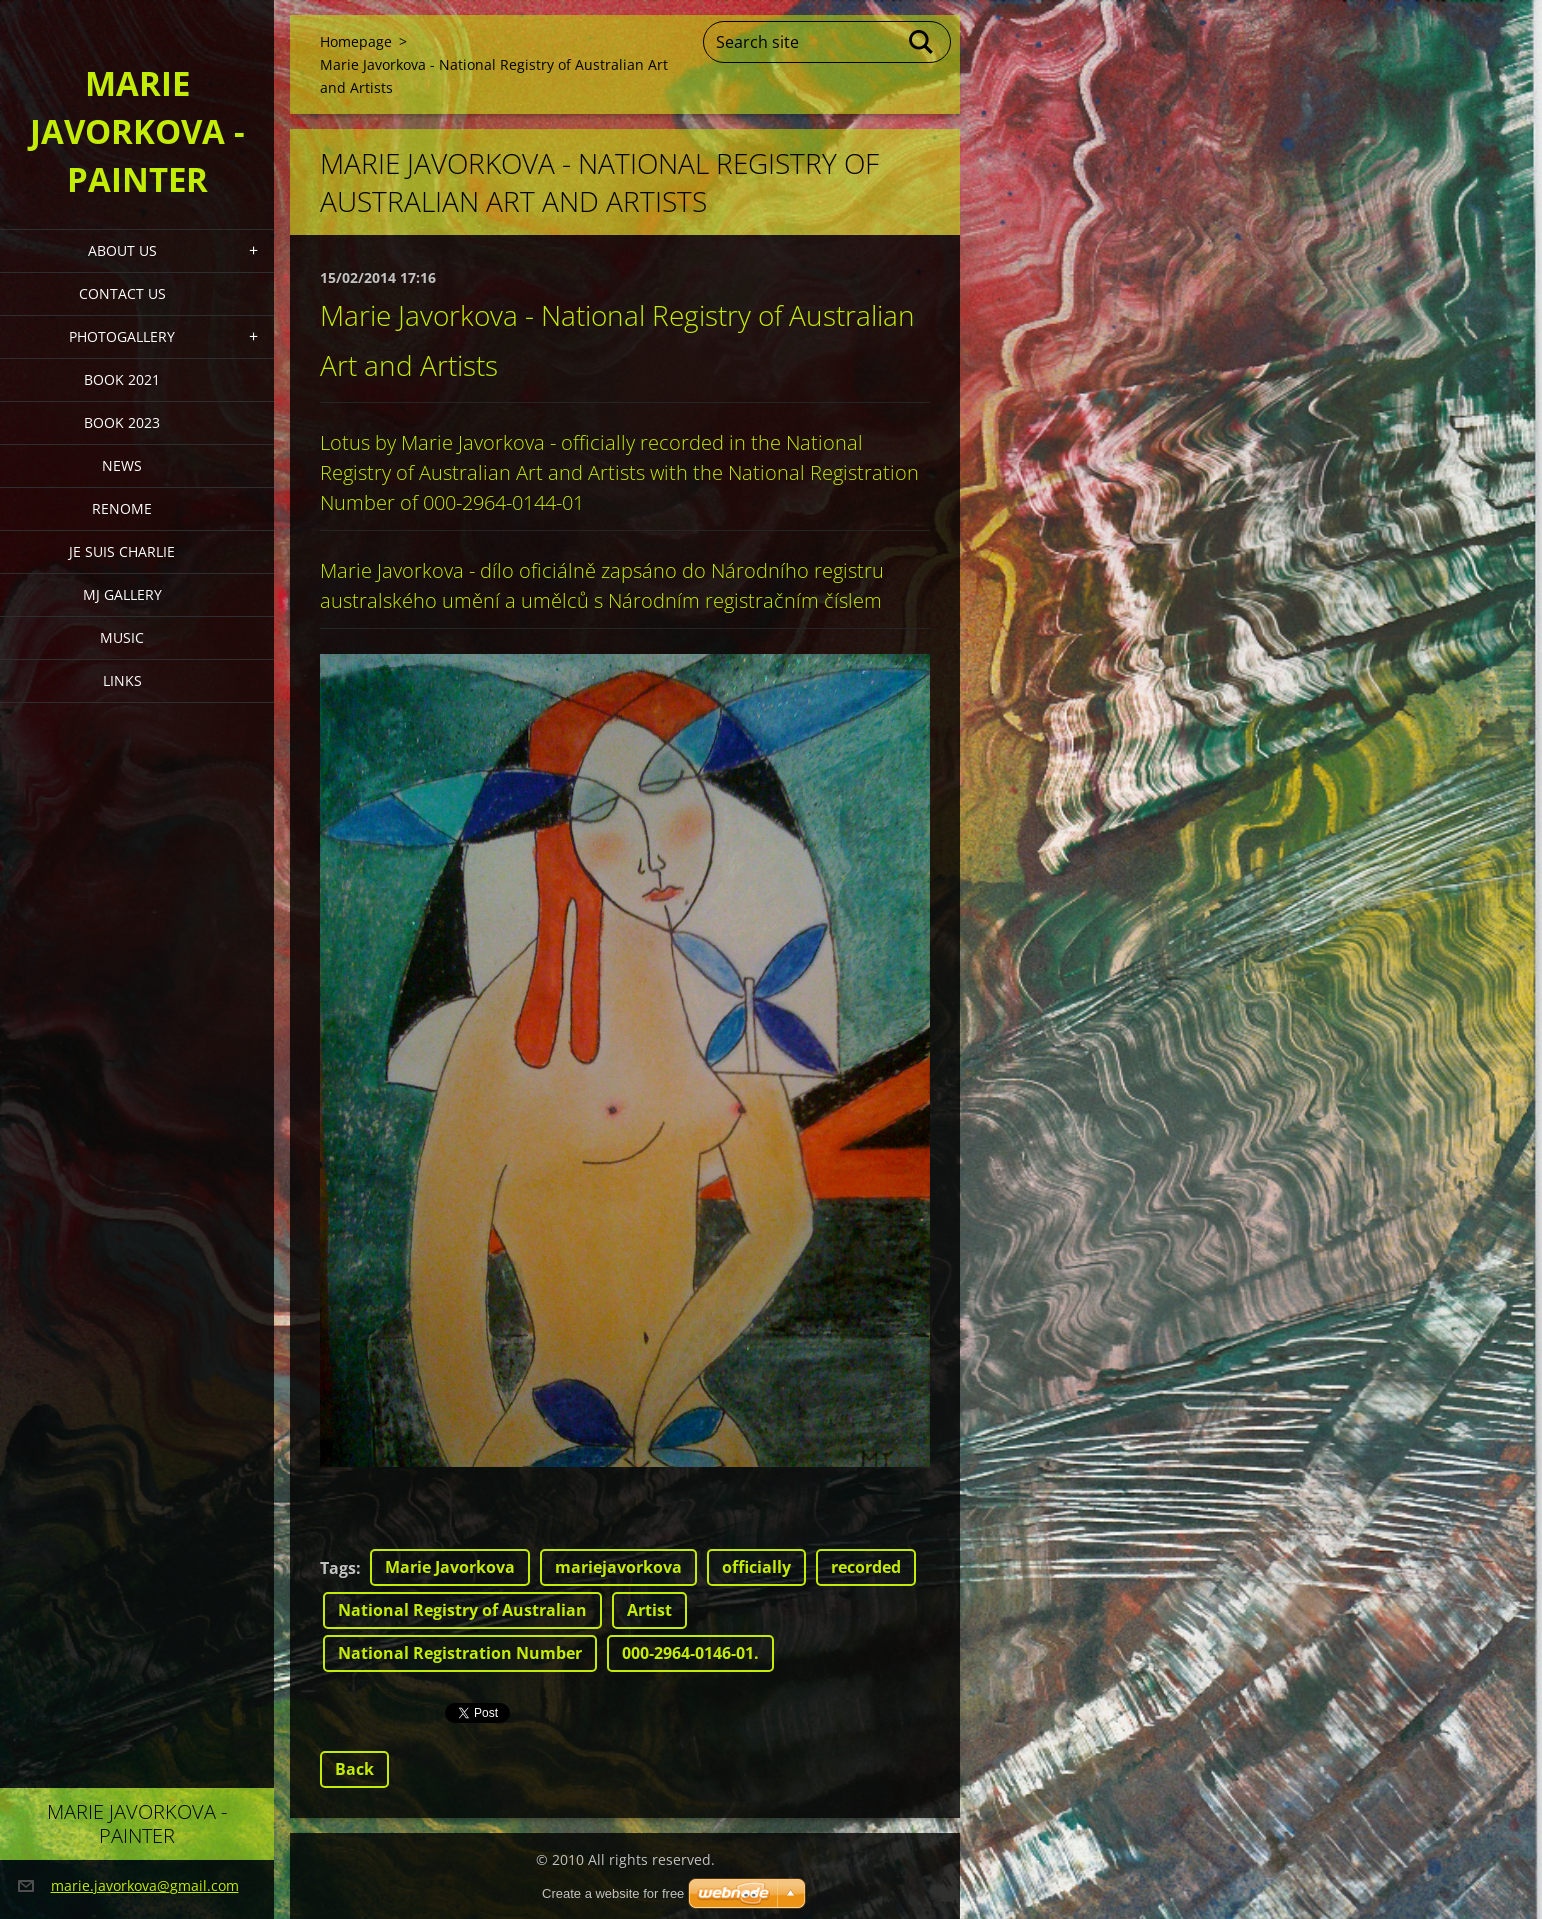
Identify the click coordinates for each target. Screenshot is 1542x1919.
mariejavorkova (618, 1567)
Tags (338, 1568)
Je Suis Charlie (122, 551)
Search (922, 42)
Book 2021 (122, 379)
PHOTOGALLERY (122, 336)
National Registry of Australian (462, 1610)
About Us (122, 250)
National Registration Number (460, 1653)
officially (756, 1567)
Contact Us (122, 293)
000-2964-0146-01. (690, 1653)
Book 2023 (122, 422)
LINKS (122, 680)
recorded (866, 1567)
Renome (122, 508)
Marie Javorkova (450, 1567)
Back (354, 1769)
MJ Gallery (122, 594)
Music (122, 637)
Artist (649, 1610)
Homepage (356, 41)
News (122, 465)
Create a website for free (613, 1893)
